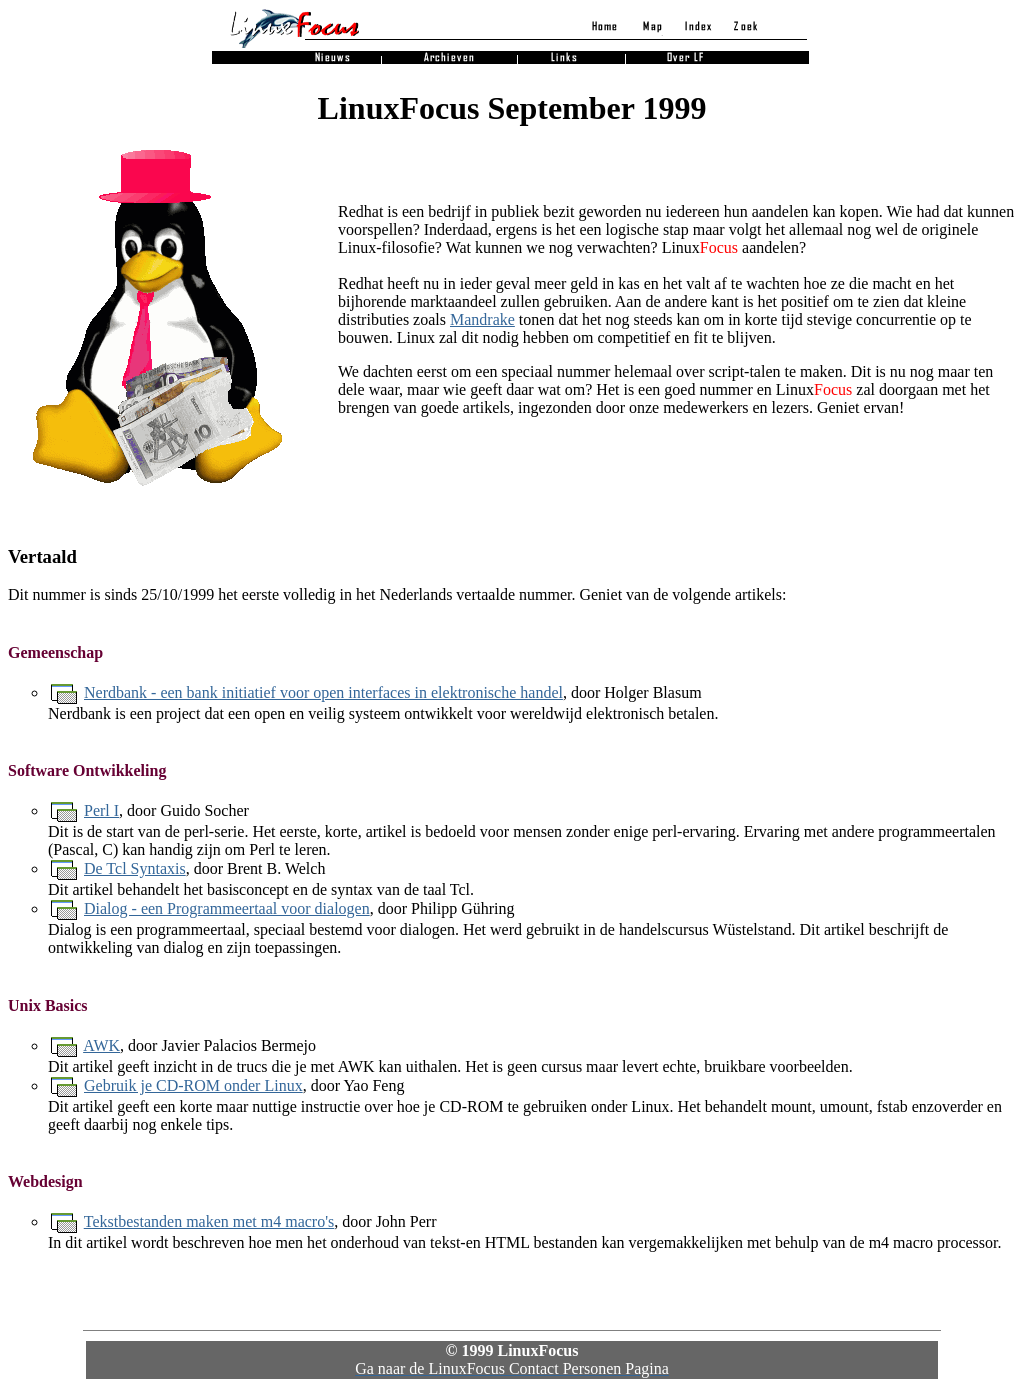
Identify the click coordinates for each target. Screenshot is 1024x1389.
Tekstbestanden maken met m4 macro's (209, 1221)
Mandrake (482, 319)
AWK (101, 1045)
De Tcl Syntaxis (135, 868)
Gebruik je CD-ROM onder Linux (193, 1085)
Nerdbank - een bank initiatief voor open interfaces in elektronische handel (323, 692)
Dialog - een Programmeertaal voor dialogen (227, 908)
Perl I (101, 810)
